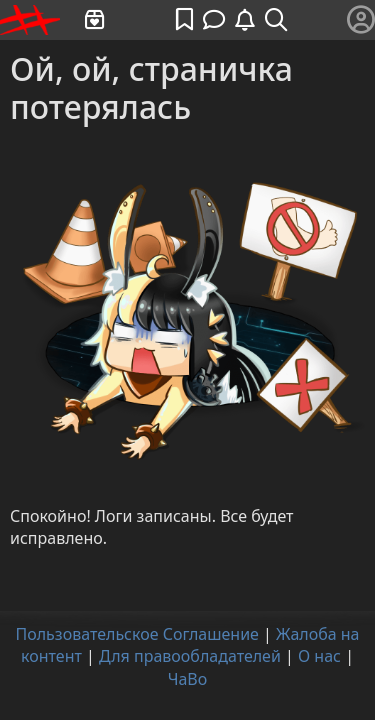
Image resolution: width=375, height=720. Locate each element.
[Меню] (361, 20)
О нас (319, 656)
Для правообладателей (190, 656)
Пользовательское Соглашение (136, 634)
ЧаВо (188, 679)
